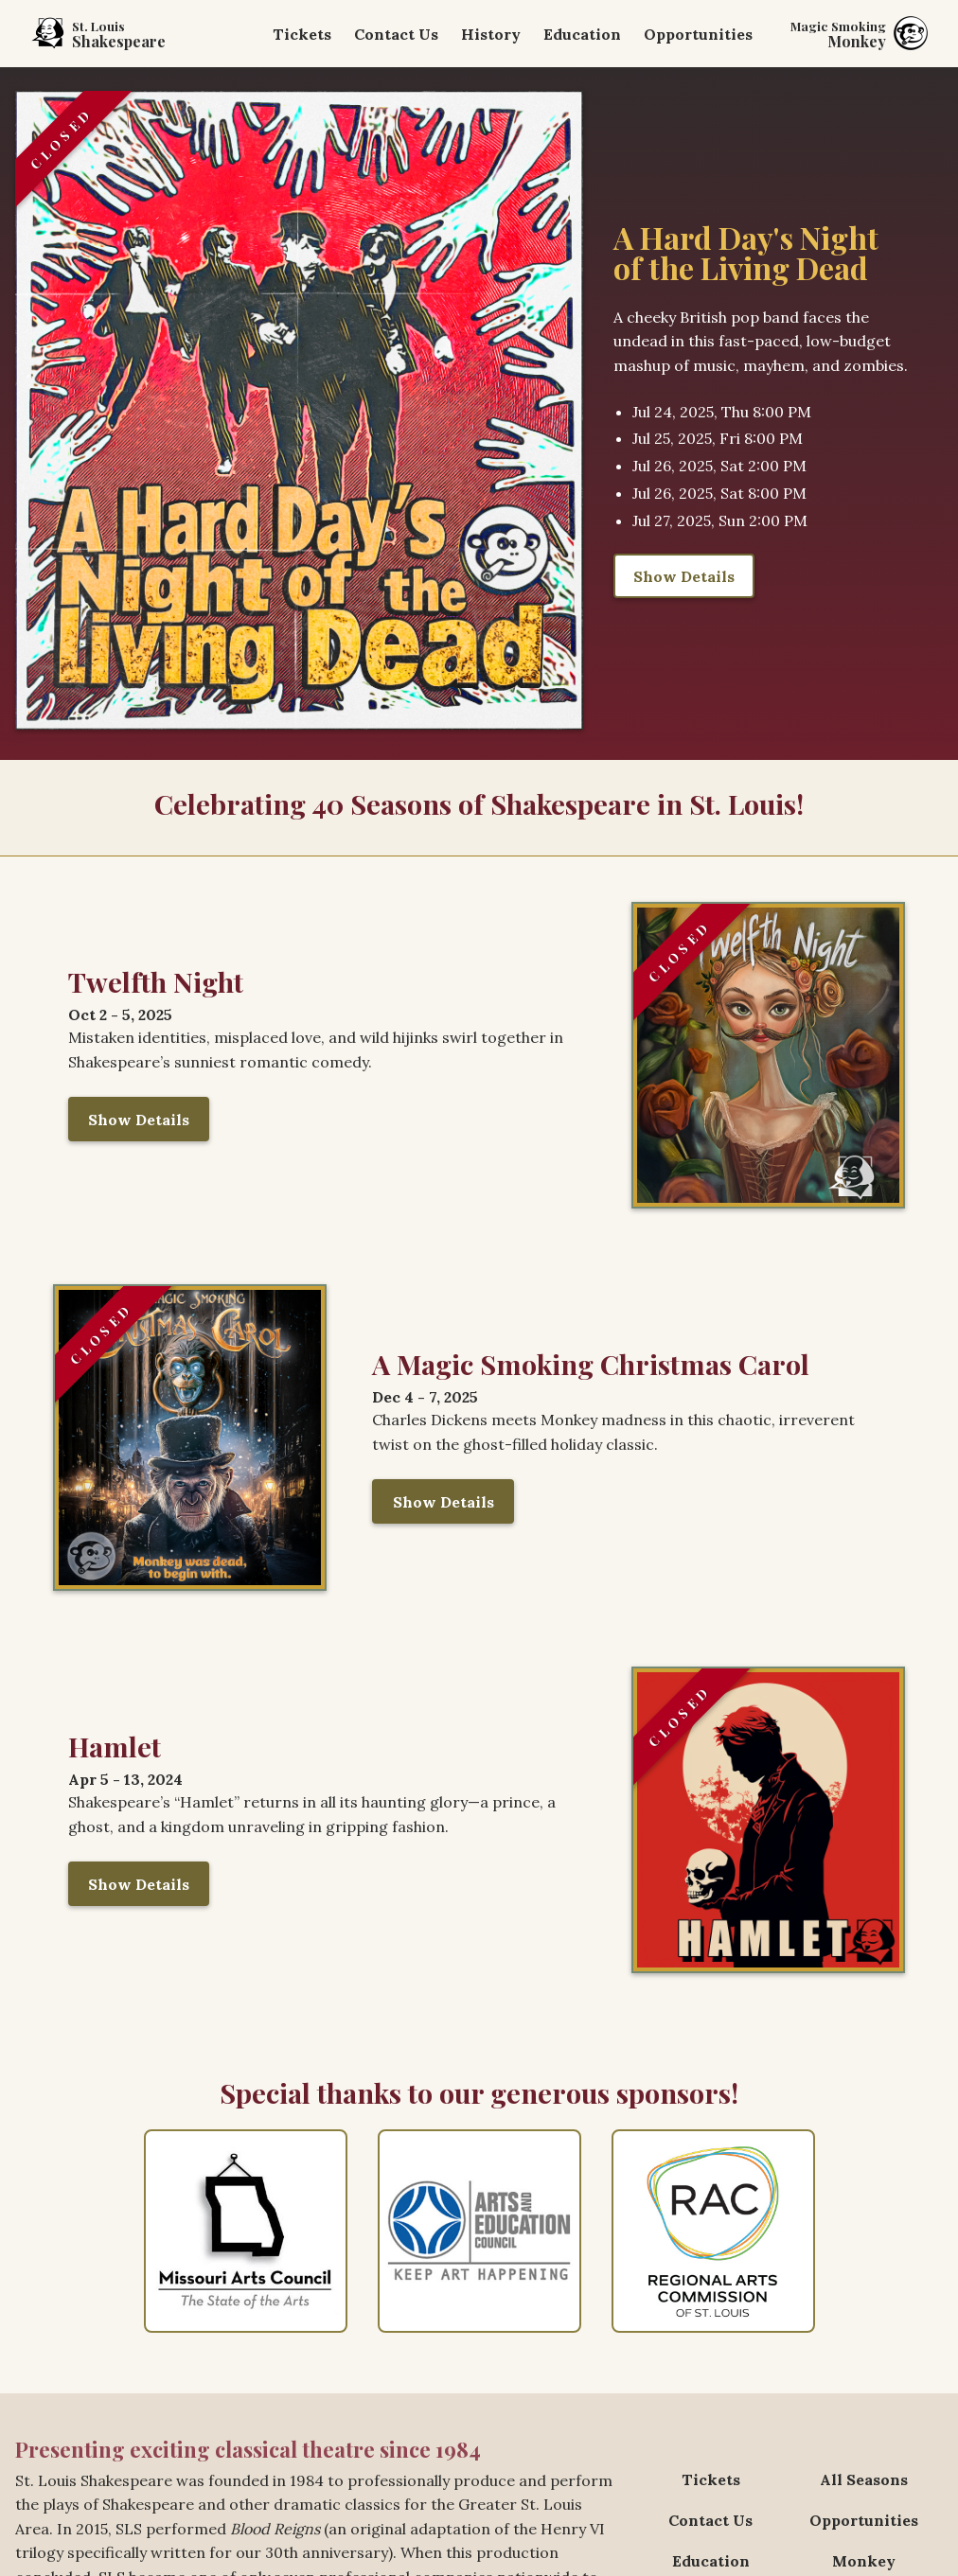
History (491, 34)
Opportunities (698, 34)
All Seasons (864, 2479)
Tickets (302, 34)
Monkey (864, 2560)
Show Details (684, 576)
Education (582, 34)
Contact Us (396, 34)
